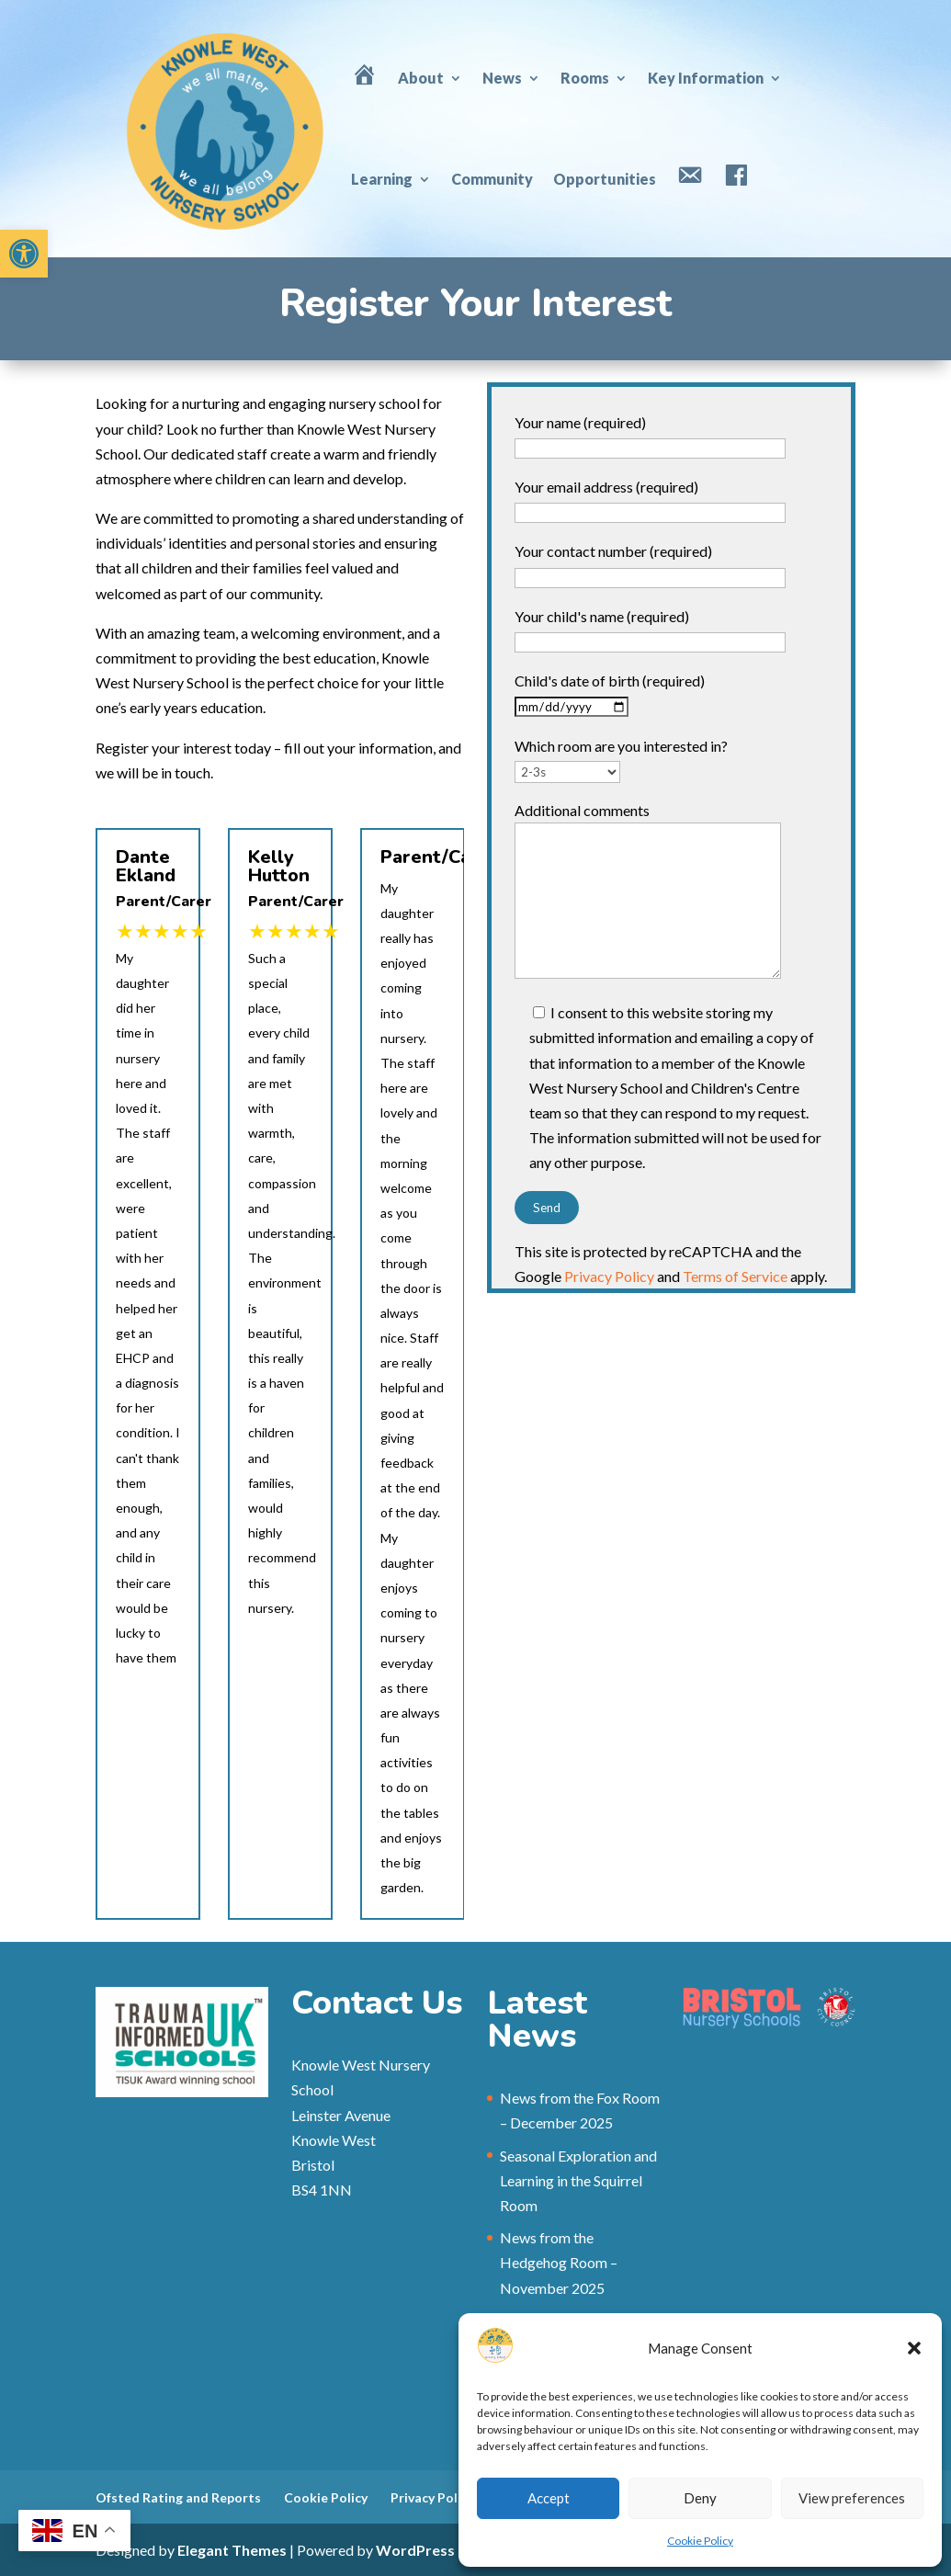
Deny (700, 2498)
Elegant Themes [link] (232, 2550)
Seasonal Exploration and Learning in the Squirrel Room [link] (578, 2180)
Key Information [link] (706, 77)
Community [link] (492, 178)
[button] (914, 2348)
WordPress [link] (415, 2550)
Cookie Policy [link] (700, 2541)
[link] (24, 254)
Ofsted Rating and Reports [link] (178, 2497)
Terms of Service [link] (735, 1276)
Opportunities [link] (604, 178)
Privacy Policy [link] (609, 1276)
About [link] (421, 77)
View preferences (851, 2498)
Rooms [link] (584, 77)
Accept (548, 2498)
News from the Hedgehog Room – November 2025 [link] (558, 2262)
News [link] (502, 77)
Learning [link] (382, 178)
